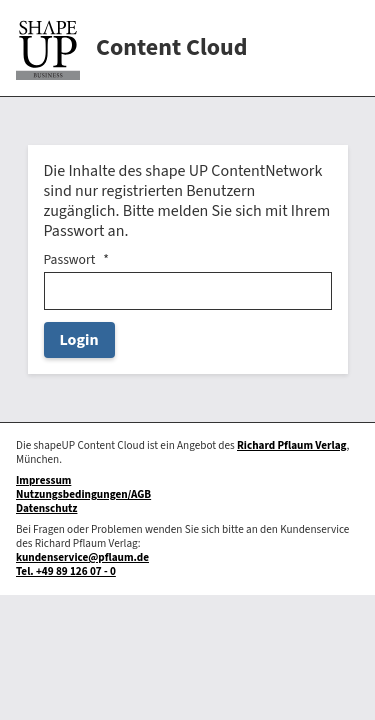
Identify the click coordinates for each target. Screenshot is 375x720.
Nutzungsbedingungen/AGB (83, 494)
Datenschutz (46, 508)
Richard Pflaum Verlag (292, 445)
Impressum (43, 480)
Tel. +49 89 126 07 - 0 (66, 571)
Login (79, 340)
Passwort (70, 260)
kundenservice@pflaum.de (82, 557)
